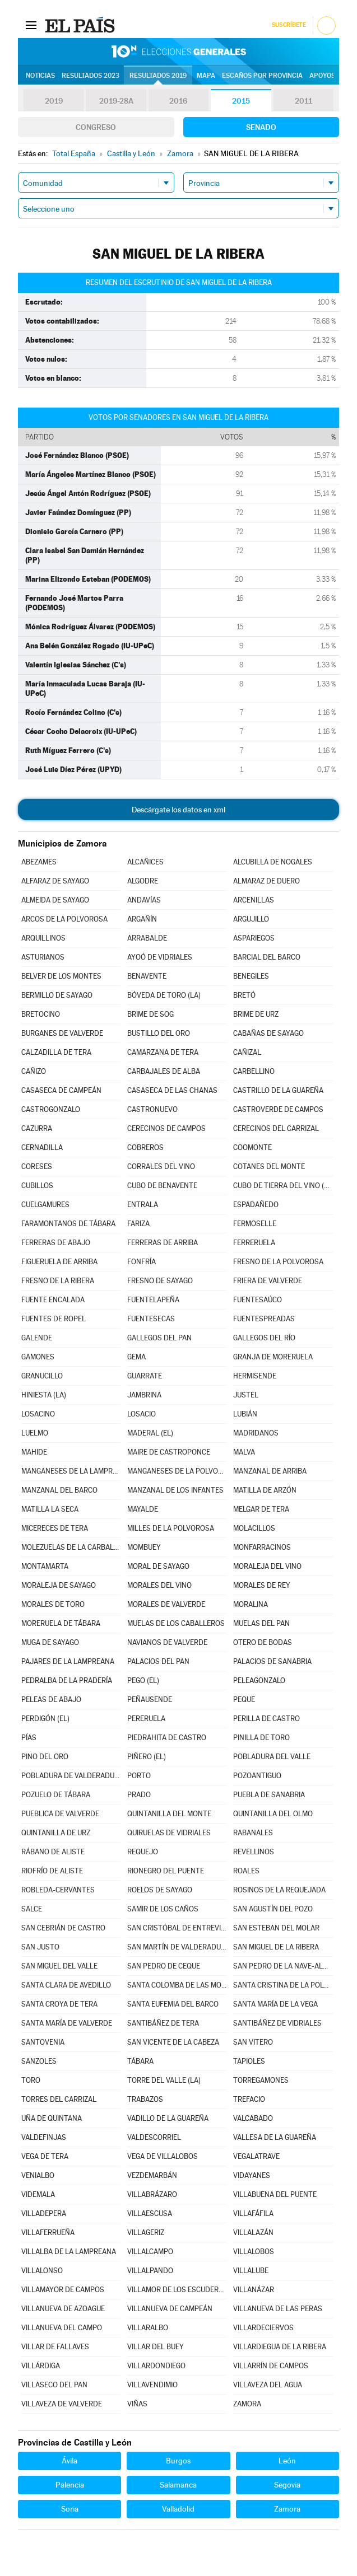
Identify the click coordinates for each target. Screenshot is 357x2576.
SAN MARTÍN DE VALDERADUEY (177, 1947)
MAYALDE (142, 1509)
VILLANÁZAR (253, 2289)
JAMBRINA (144, 1395)
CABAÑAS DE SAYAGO (268, 1033)
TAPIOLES (249, 2061)
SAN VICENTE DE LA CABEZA (173, 2042)
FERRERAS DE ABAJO (55, 1242)
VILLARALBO (147, 2327)
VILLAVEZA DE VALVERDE (61, 2404)
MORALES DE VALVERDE (166, 1604)
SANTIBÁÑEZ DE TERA (163, 2023)
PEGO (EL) (143, 1680)
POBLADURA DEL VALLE (271, 1756)
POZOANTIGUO (257, 1775)
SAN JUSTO (40, 1947)
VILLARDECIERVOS (263, 2327)
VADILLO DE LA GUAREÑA (167, 2118)
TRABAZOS (145, 2099)
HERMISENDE (254, 1376)
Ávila (69, 2460)
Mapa (206, 76)
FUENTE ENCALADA (53, 1300)
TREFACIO (249, 2099)
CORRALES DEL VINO (161, 1166)
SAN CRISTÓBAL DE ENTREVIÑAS (177, 1928)
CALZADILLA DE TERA (56, 1052)
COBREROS (145, 1147)
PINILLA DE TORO (261, 1737)
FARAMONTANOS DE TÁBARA (68, 1223)
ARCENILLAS (253, 900)
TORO (30, 2080)
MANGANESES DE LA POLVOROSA (177, 1471)
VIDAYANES (251, 2175)
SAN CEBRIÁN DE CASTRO (63, 1928)
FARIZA (138, 1223)
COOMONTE (252, 1147)
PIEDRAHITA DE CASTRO (166, 1737)
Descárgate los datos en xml (178, 809)
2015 (241, 100)
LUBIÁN (245, 1414)
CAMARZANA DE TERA (162, 1052)
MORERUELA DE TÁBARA (60, 1623)
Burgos (178, 2460)
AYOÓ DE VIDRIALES (159, 957)
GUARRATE (144, 1376)
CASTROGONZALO (50, 1109)
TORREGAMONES (261, 2080)
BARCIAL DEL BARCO (266, 957)
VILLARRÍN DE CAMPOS (270, 2366)
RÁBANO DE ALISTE (53, 1852)
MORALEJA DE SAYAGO (58, 1585)
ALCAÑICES (145, 862)
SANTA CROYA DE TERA (59, 2004)
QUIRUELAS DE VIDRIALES (169, 1833)
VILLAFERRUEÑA (48, 2232)
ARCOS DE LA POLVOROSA (64, 919)
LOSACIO (141, 1414)
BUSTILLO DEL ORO (158, 1033)
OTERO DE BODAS (262, 1642)
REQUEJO (142, 1852)
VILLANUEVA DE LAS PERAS (277, 2308)
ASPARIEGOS (254, 938)
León (287, 2460)
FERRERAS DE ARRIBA (162, 1242)
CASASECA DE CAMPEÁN (61, 1090)
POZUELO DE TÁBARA (55, 1794)
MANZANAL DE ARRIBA (270, 1471)
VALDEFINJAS (43, 2137)
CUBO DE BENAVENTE (162, 1185)
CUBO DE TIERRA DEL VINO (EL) (283, 1185)
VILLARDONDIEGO (156, 2366)
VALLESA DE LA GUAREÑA (274, 2137)
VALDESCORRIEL (154, 2137)
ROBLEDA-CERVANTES (58, 1890)
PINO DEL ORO (44, 1756)
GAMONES (37, 1357)
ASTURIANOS (42, 957)
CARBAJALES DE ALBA (163, 1071)
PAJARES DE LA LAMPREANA (67, 1661)
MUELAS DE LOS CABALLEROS (176, 1623)
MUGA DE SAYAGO (50, 1642)
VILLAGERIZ (145, 2232)
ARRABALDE (147, 938)
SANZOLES (39, 2061)
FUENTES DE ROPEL (53, 1319)
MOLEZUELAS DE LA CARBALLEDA (71, 1547)
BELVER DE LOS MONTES (61, 976)
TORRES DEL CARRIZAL (58, 2099)
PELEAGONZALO (259, 1680)
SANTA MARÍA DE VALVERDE (66, 2023)
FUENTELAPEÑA (153, 1300)
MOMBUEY (144, 1547)
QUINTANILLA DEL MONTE (169, 1814)
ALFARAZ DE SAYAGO (55, 881)
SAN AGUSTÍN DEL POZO (273, 1909)
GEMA (136, 1357)
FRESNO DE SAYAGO (160, 1281)
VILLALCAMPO (150, 2251)
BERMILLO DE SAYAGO (56, 995)
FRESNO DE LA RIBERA (57, 1281)
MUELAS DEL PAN (261, 1623)
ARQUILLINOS (43, 938)
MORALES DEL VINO (159, 1585)
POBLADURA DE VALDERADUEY (71, 1775)
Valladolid (178, 2508)
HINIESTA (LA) (43, 1395)
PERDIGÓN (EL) (45, 1718)
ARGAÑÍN (142, 919)
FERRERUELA (254, 1242)
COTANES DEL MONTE (269, 1166)
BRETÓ (244, 995)
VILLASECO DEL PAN (54, 2385)
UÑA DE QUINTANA (51, 2118)
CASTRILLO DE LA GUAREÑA (278, 1090)
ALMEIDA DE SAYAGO (55, 900)
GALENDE (36, 1338)
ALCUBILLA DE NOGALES (272, 862)
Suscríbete (289, 25)
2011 (303, 100)
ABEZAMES (39, 862)
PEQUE (244, 1699)
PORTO (139, 1775)
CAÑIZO (33, 1071)
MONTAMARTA (44, 1566)
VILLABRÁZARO (152, 2194)
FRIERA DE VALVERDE (267, 1281)
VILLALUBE (250, 2270)
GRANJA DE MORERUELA (273, 1357)
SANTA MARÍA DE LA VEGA (275, 2004)
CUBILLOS (37, 1185)
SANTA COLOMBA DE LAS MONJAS (177, 1985)
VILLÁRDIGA (40, 2366)
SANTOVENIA (42, 2042)
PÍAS (28, 1737)
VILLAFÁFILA (253, 2213)
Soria (69, 2508)
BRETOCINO (40, 1014)
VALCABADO (253, 2118)
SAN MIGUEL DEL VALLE (59, 1966)
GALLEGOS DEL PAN (159, 1338)
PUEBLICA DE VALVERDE (60, 1814)
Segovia (287, 2484)
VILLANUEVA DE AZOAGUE (63, 2308)
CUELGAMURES (45, 1204)
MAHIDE (34, 1452)
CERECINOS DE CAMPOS (166, 1128)
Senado (261, 127)
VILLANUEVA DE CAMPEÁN (169, 2308)
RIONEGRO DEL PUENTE (165, 1871)
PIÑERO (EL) (146, 1756)
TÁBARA (140, 2061)
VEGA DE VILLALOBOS (162, 2156)
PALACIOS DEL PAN (158, 1661)
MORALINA (250, 1604)
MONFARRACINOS (262, 1547)
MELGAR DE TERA (261, 1509)
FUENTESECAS (151, 1319)
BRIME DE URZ (256, 1014)
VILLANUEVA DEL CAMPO (61, 2327)
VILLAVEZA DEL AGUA (267, 2385)
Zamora (287, 2508)
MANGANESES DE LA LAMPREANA (71, 1471)
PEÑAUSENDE (149, 1699)
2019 (54, 100)
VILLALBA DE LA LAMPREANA (68, 2251)
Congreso (96, 127)
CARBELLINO (254, 1071)
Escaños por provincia (262, 76)
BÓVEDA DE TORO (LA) (164, 995)
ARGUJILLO (251, 919)
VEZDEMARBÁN (152, 2175)
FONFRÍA (141, 1261)
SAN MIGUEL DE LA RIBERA (276, 1947)
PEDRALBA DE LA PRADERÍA (66, 1680)
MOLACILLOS (254, 1528)
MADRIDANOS (256, 1433)
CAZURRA (36, 1128)
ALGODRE (142, 881)
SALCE (31, 1909)
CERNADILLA (42, 1147)
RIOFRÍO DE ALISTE (52, 1871)
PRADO (139, 1794)
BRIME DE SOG (150, 1014)
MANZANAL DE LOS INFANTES (175, 1490)
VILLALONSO (42, 2270)
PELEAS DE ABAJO (51, 1699)
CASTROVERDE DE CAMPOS (278, 1109)
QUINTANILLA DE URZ (55, 1833)
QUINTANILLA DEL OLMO (273, 1814)
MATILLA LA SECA (49, 1509)
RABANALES (253, 1833)
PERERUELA (146, 1718)
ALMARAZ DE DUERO (266, 881)
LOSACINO (38, 1414)
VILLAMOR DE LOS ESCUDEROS (177, 2289)
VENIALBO (37, 2175)
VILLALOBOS (253, 2251)
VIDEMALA (38, 2194)
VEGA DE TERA (44, 2156)
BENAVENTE (146, 976)
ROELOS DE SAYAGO (159, 1890)
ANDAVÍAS (144, 900)
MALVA (244, 1452)
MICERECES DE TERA (54, 1528)
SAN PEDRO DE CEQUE (163, 1966)
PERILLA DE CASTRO (266, 1718)
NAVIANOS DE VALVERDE (167, 1642)
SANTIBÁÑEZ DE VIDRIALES (277, 2023)
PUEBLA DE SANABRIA (269, 1794)
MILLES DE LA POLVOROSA (170, 1528)
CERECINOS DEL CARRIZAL (276, 1128)
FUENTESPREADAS (264, 1319)
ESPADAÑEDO (256, 1204)
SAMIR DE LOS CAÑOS (162, 1909)
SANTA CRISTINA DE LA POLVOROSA (283, 1985)
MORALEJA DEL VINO (267, 1566)
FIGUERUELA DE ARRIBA (59, 1261)
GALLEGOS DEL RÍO (264, 1338)
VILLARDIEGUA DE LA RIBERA (279, 2347)
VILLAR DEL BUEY (155, 2347)
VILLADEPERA (43, 2213)
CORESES (36, 1166)
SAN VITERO (253, 2042)
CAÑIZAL (247, 1052)
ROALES (246, 1871)
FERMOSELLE (254, 1223)
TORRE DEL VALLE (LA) (164, 2080)
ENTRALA (142, 1204)
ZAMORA (247, 2404)
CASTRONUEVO (152, 1109)
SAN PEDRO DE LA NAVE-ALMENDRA (283, 1966)
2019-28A (116, 100)
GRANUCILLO (42, 1376)
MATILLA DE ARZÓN (264, 1490)
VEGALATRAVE (256, 2156)
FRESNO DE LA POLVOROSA (278, 1261)
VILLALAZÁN (253, 2232)
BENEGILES (251, 976)
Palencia (69, 2484)
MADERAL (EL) (150, 1433)
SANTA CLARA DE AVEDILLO (66, 1985)
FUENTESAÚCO (257, 1300)
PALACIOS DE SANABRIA (272, 1661)
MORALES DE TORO (53, 1604)
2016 (178, 100)
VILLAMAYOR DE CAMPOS (62, 2289)
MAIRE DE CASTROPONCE (168, 1452)
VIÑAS (137, 2404)
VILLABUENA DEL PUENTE (275, 2194)
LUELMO (34, 1433)
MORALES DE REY (261, 1585)
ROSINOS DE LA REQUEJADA (279, 1890)
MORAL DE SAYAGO (158, 1566)
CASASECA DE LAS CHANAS (172, 1090)
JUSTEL (245, 1395)
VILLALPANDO (150, 2270)
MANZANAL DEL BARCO (59, 1490)
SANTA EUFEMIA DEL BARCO (173, 2004)
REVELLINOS (253, 1852)
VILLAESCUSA (149, 2213)
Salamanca (178, 2484)
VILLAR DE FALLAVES (55, 2347)
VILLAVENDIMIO (152, 2385)
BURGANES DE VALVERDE (62, 1033)
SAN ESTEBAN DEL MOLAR (276, 1928)
